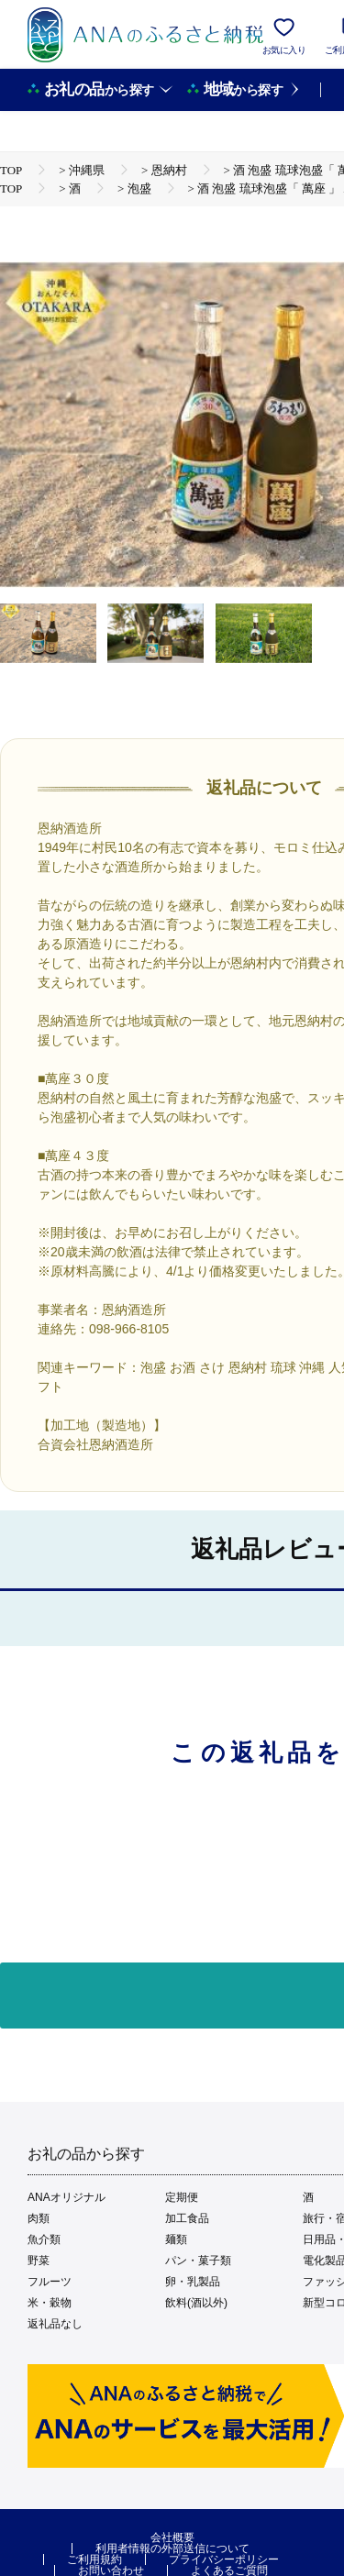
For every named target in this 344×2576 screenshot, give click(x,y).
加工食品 (187, 2218)
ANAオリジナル (66, 2197)
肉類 (39, 2218)
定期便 (181, 2197)
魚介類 (44, 2239)
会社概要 (172, 2537)
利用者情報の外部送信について (172, 2548)
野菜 (39, 2260)
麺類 (176, 2239)
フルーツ (50, 2281)
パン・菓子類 (198, 2260)
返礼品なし (55, 2323)
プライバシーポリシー (224, 2559)
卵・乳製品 (192, 2281)
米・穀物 (50, 2302)
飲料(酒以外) (196, 2302)
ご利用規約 (94, 2559)
